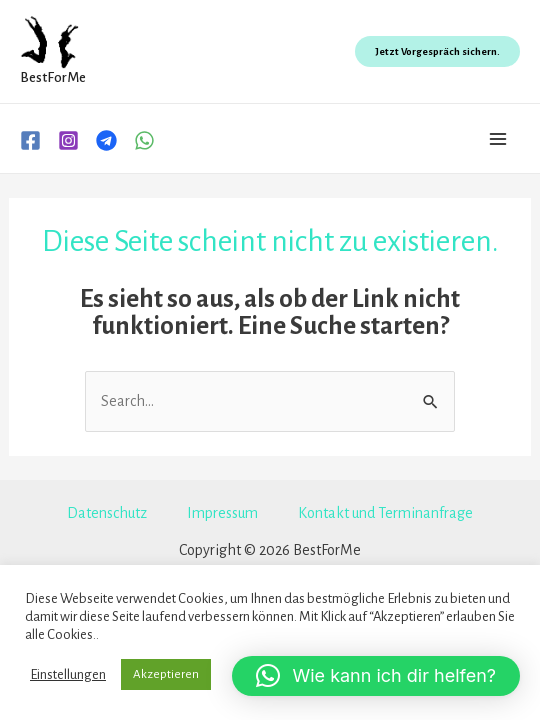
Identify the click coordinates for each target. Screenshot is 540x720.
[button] (376, 676)
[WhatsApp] (144, 140)
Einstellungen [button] (68, 674)
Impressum (222, 513)
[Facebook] (30, 140)
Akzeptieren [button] (166, 674)
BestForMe (53, 77)
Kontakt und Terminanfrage (385, 513)
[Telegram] (106, 140)
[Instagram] (68, 140)
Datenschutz (107, 513)
